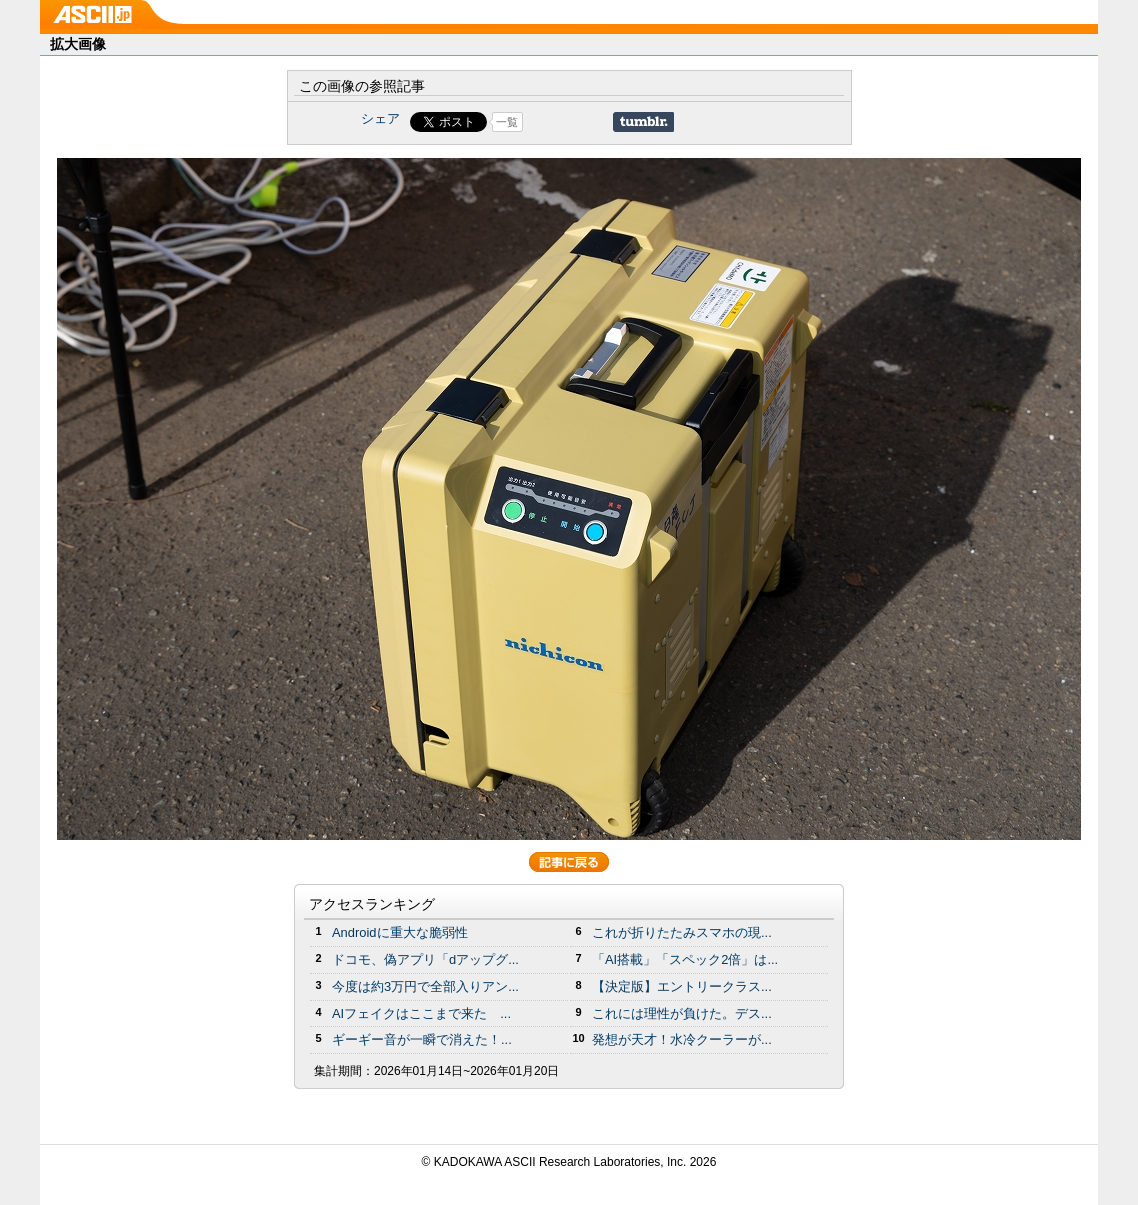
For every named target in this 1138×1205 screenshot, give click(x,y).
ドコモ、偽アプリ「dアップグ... (425, 959)
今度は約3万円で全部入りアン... (425, 986)
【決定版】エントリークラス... (682, 986)
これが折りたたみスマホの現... (682, 932)
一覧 (507, 122)
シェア (380, 118)
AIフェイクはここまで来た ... (421, 1013)
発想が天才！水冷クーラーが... (682, 1039)
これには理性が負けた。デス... (682, 1013)
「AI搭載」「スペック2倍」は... (685, 959)
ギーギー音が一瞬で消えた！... (422, 1039)
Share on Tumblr (643, 122)
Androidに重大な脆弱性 (400, 932)
